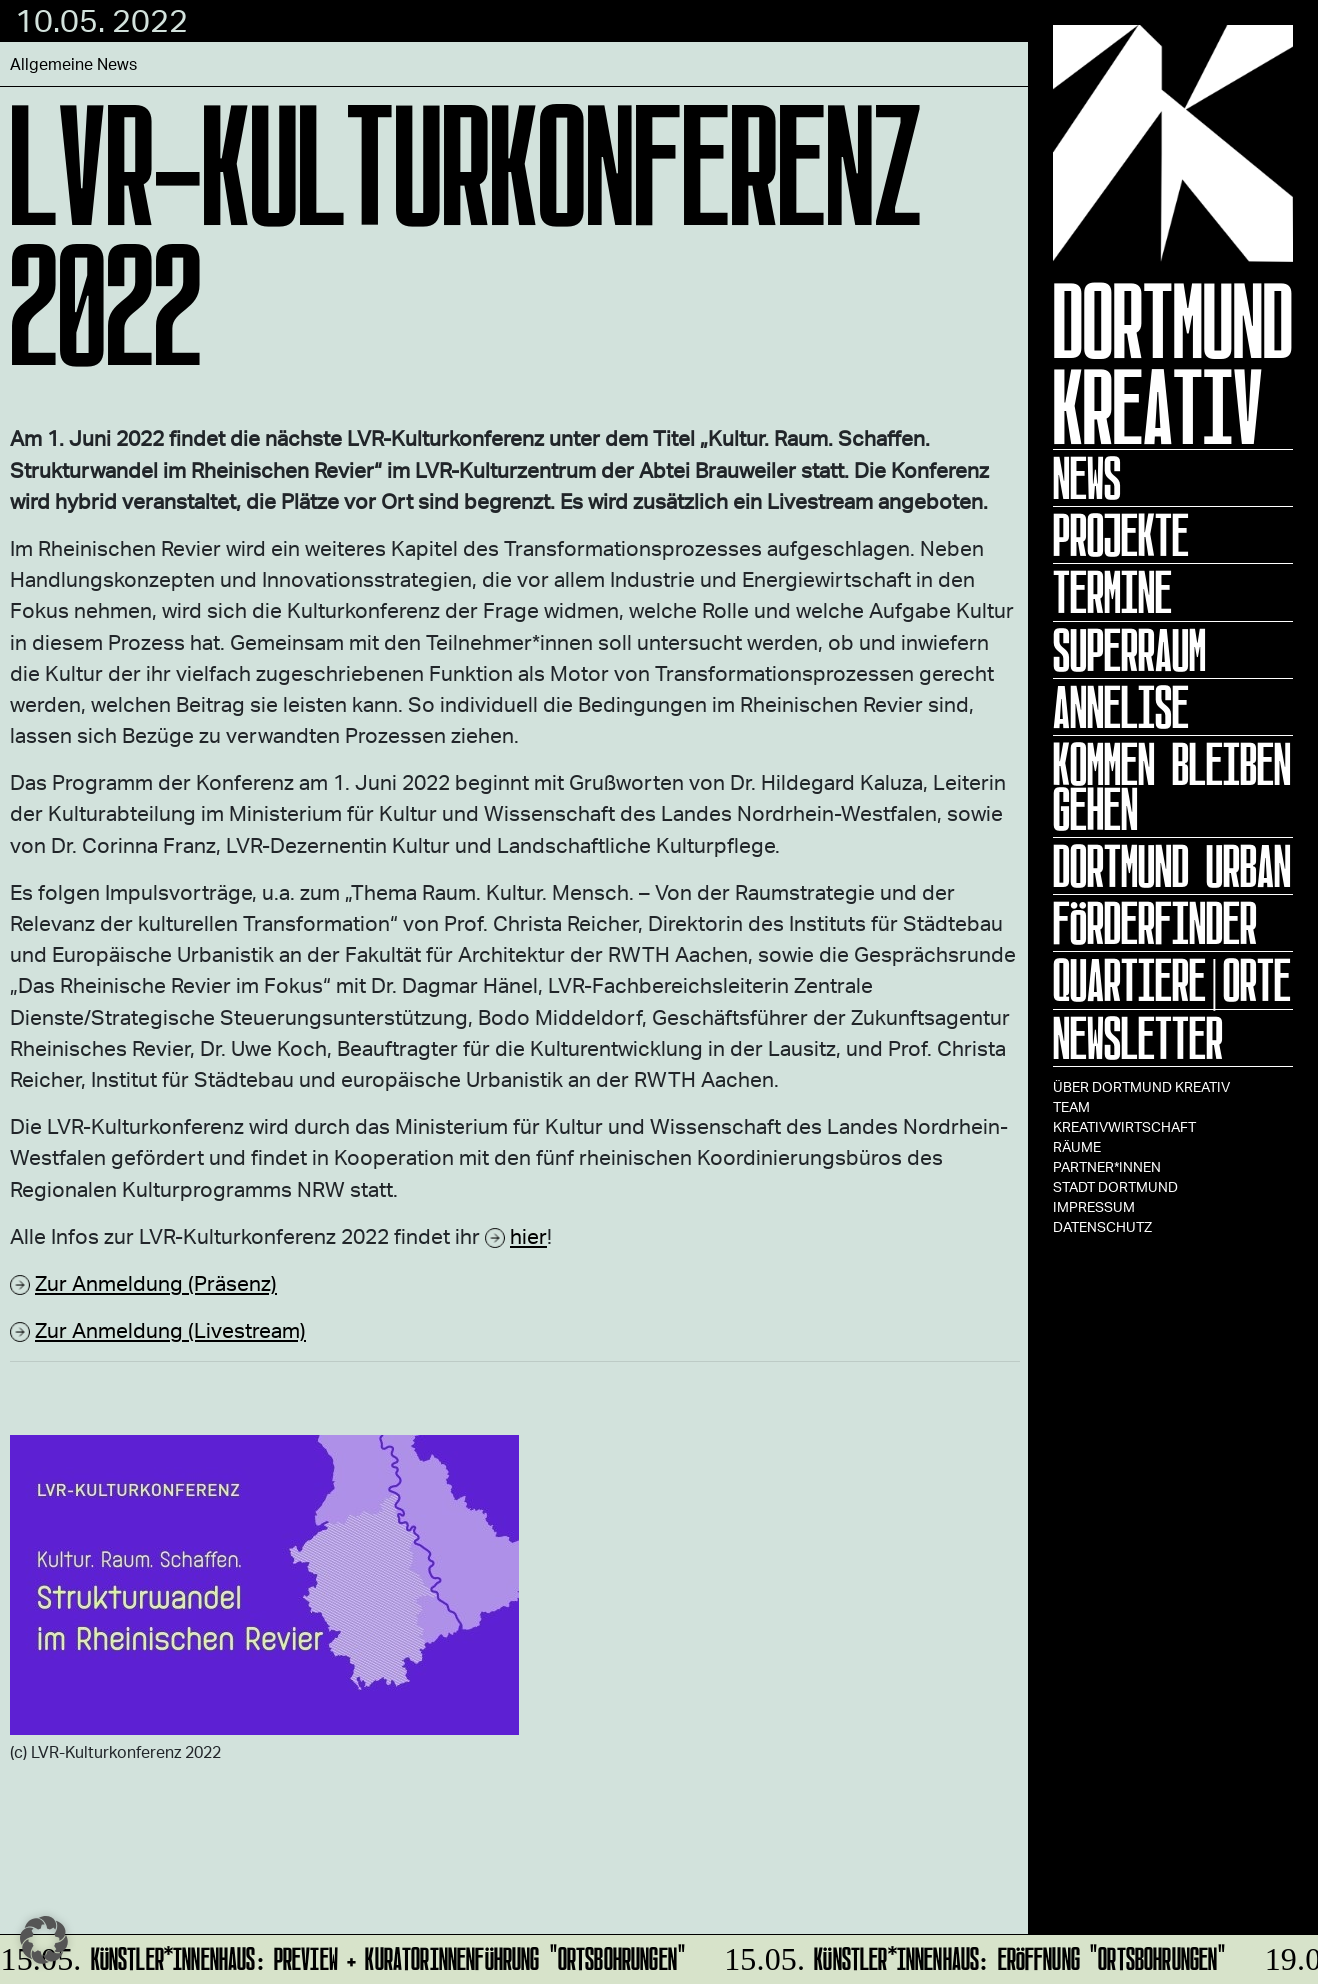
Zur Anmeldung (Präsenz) (156, 1282)
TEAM (1071, 1106)
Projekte (1121, 535)
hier (528, 1235)
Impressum (1094, 1206)
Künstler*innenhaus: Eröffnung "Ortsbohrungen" (972, 1955)
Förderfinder (1155, 923)
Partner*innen (1107, 1166)
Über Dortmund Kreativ (1141, 1086)
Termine (1112, 592)
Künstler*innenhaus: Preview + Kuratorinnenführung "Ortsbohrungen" (345, 1955)
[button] (44, 1940)
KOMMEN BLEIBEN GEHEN (1172, 786)
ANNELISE (1121, 707)
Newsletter (1138, 1038)
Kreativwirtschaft (1124, 1126)
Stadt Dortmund (1115, 1186)
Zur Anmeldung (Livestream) (170, 1329)
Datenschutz (1102, 1226)
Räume (1077, 1146)
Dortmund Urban (1172, 866)
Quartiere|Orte (1172, 980)
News (1087, 478)
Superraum (1129, 650)
